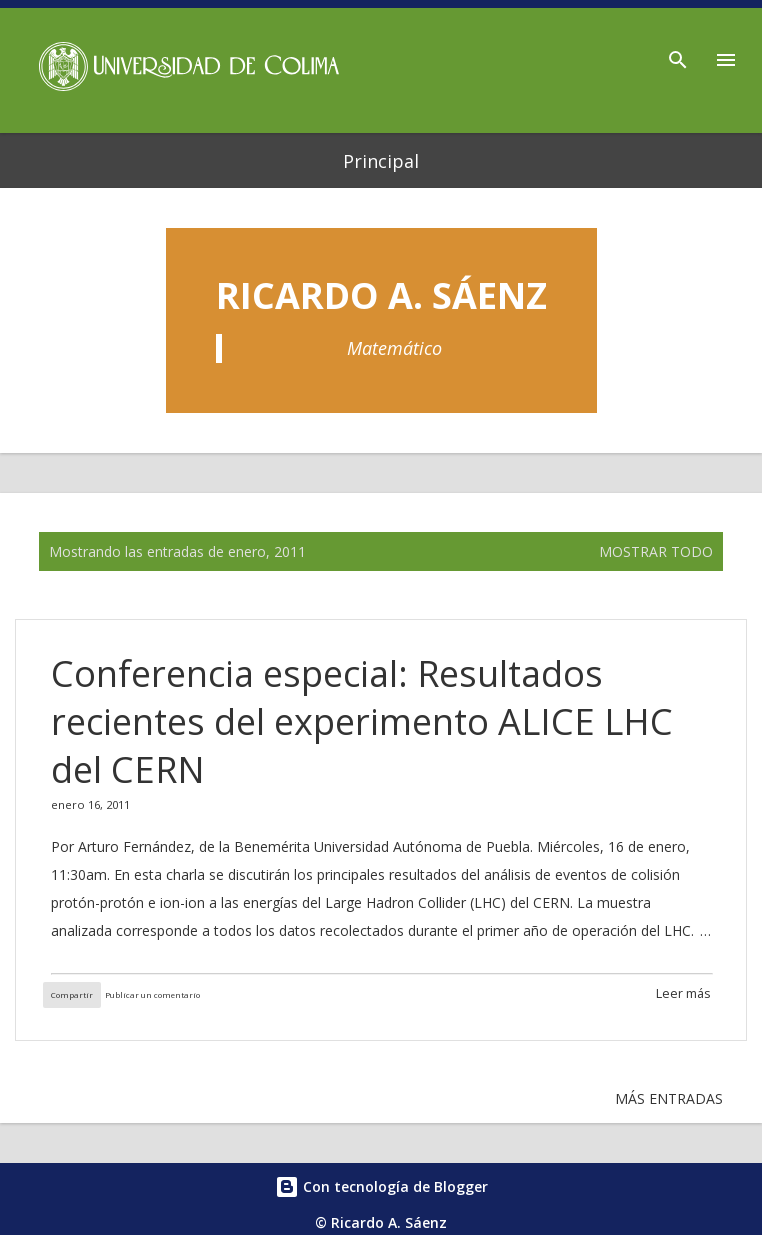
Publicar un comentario (152, 995)
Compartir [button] (72, 995)
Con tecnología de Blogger (381, 1186)
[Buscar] (678, 54)
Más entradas (669, 1098)
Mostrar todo (656, 551)
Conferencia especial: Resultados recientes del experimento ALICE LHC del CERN (362, 721)
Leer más (683, 993)
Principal (381, 161)
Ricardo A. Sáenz (381, 295)
